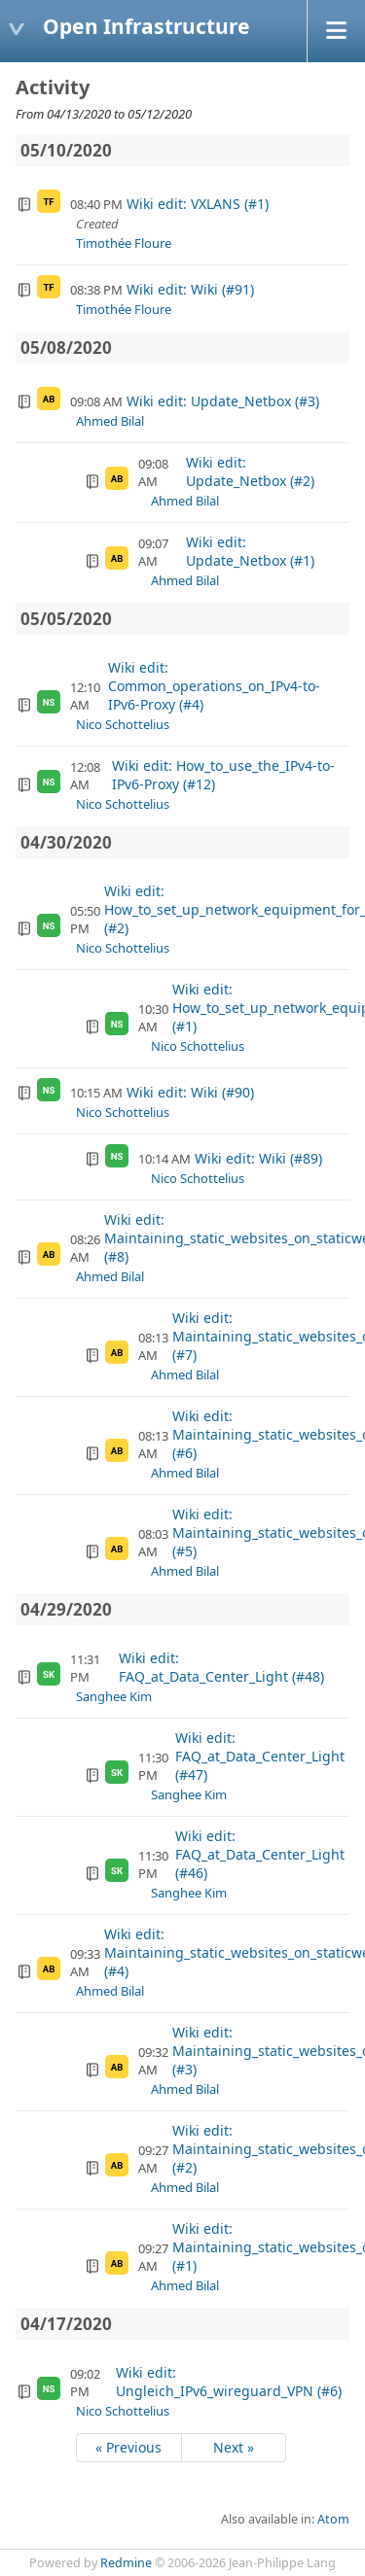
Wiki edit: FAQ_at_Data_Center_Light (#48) (221, 1667)
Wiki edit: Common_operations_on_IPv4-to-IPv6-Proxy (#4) (214, 686)
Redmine (126, 2563)
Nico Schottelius (122, 724)
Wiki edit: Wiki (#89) (258, 1158)
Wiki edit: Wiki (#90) (190, 1092)
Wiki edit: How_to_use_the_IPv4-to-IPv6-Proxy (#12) (223, 774)
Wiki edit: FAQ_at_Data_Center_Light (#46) (260, 1854)
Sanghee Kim (114, 1696)
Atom (333, 2519)
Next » (233, 2447)
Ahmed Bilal (110, 421)
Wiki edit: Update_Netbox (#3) (223, 401)
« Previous (128, 2447)
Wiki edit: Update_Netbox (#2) (250, 471)
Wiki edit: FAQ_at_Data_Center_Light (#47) (260, 1756)
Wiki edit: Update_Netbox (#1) (250, 551)
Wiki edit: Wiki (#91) (190, 289)
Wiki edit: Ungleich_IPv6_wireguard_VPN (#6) (229, 2381)
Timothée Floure (123, 243)
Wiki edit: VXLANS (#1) (198, 203)
